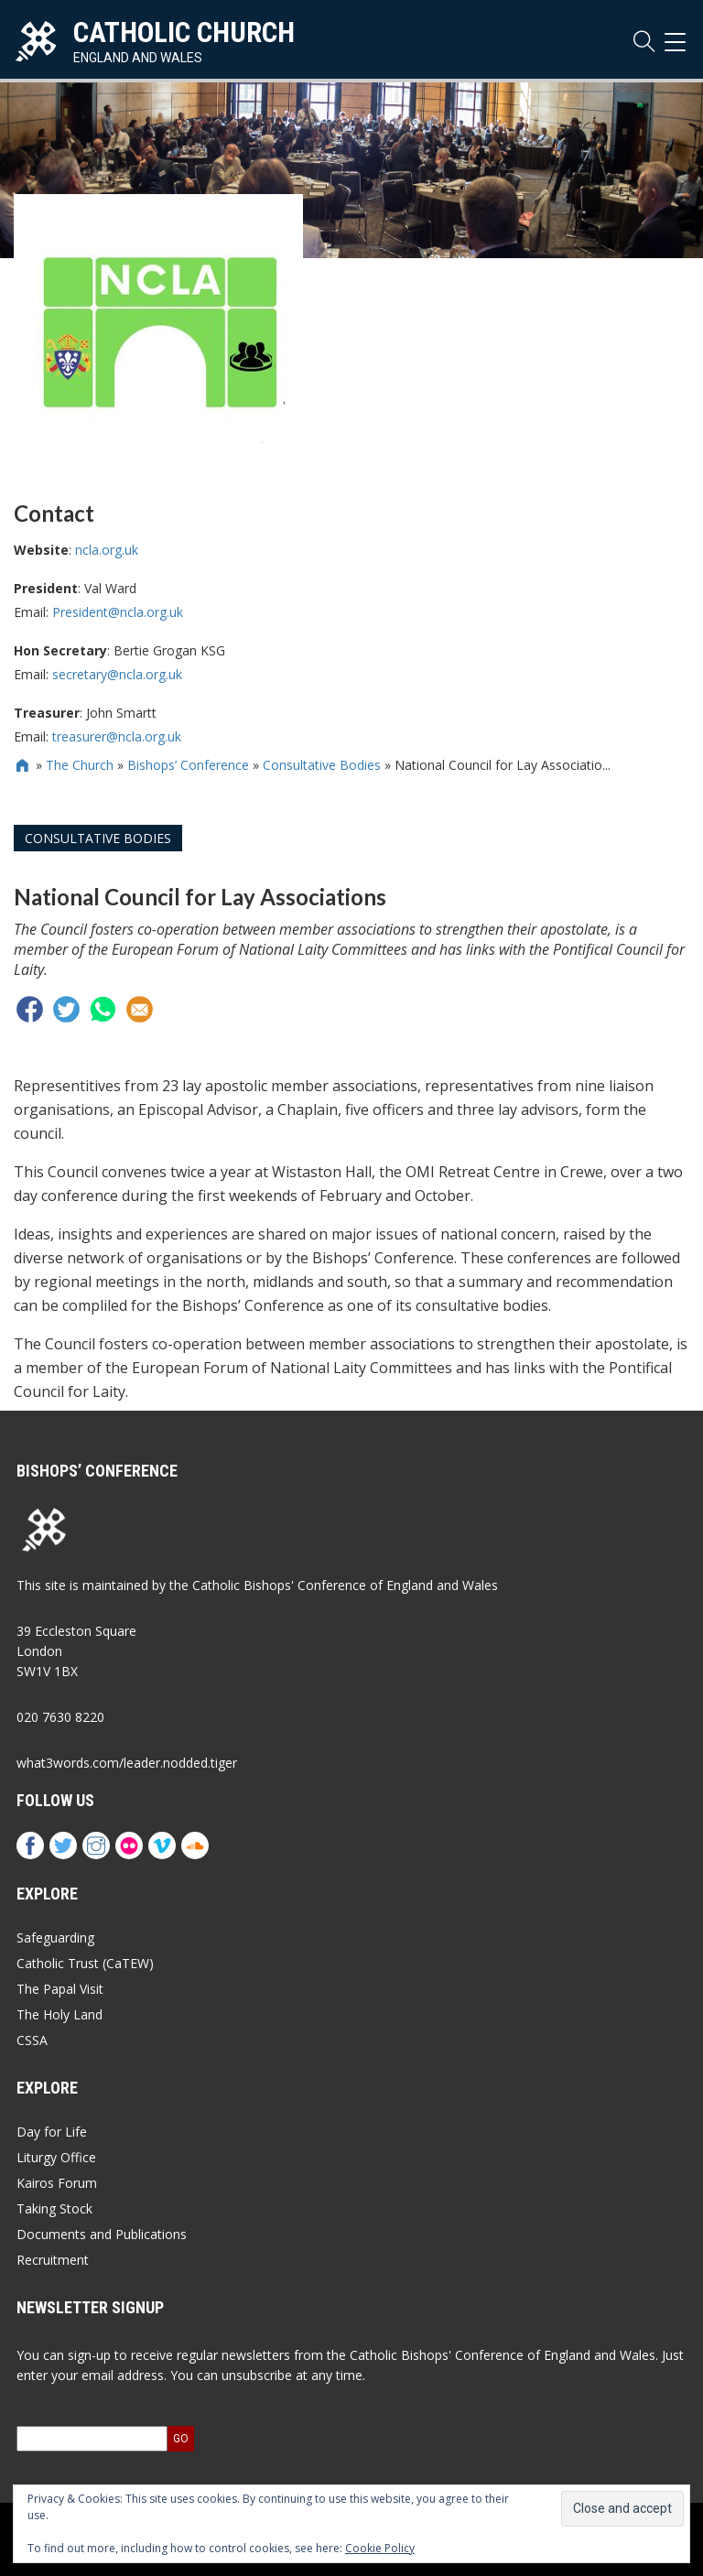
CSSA (32, 2040)
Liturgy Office (56, 2157)
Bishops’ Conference (188, 765)
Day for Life (51, 2131)
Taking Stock (54, 2208)
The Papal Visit (59, 1988)
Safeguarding (55, 1937)
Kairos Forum (56, 2183)
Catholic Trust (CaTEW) (85, 1963)
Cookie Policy (380, 2548)
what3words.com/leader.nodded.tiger (126, 1762)
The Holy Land (59, 2014)
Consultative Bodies (322, 765)
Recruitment (52, 2259)
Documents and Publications (101, 2234)
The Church (80, 765)
